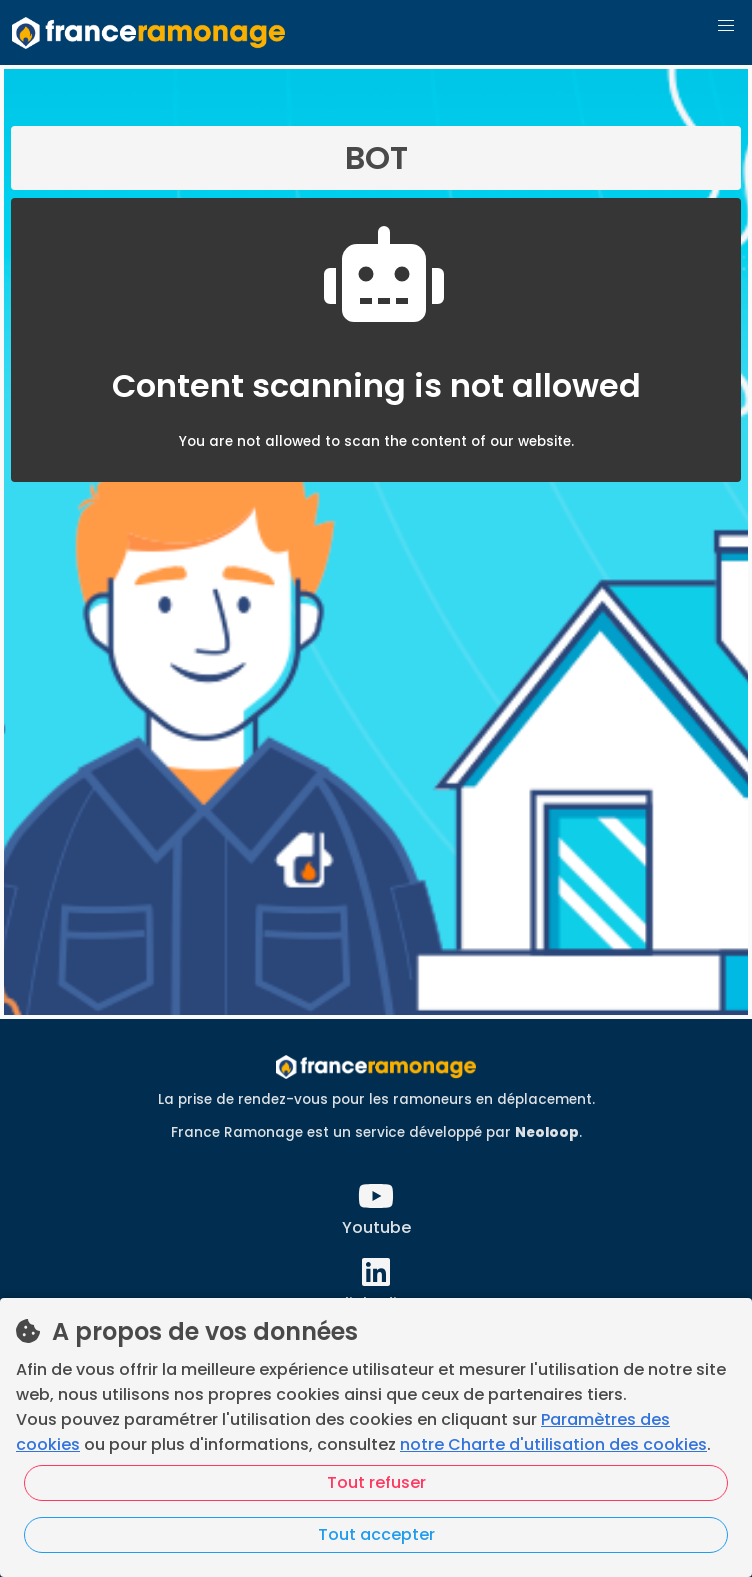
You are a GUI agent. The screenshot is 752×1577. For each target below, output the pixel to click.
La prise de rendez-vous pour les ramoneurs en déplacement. (376, 1099)
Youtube (376, 1227)
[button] (726, 26)
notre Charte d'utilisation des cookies (553, 1444)
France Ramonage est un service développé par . (376, 1132)
